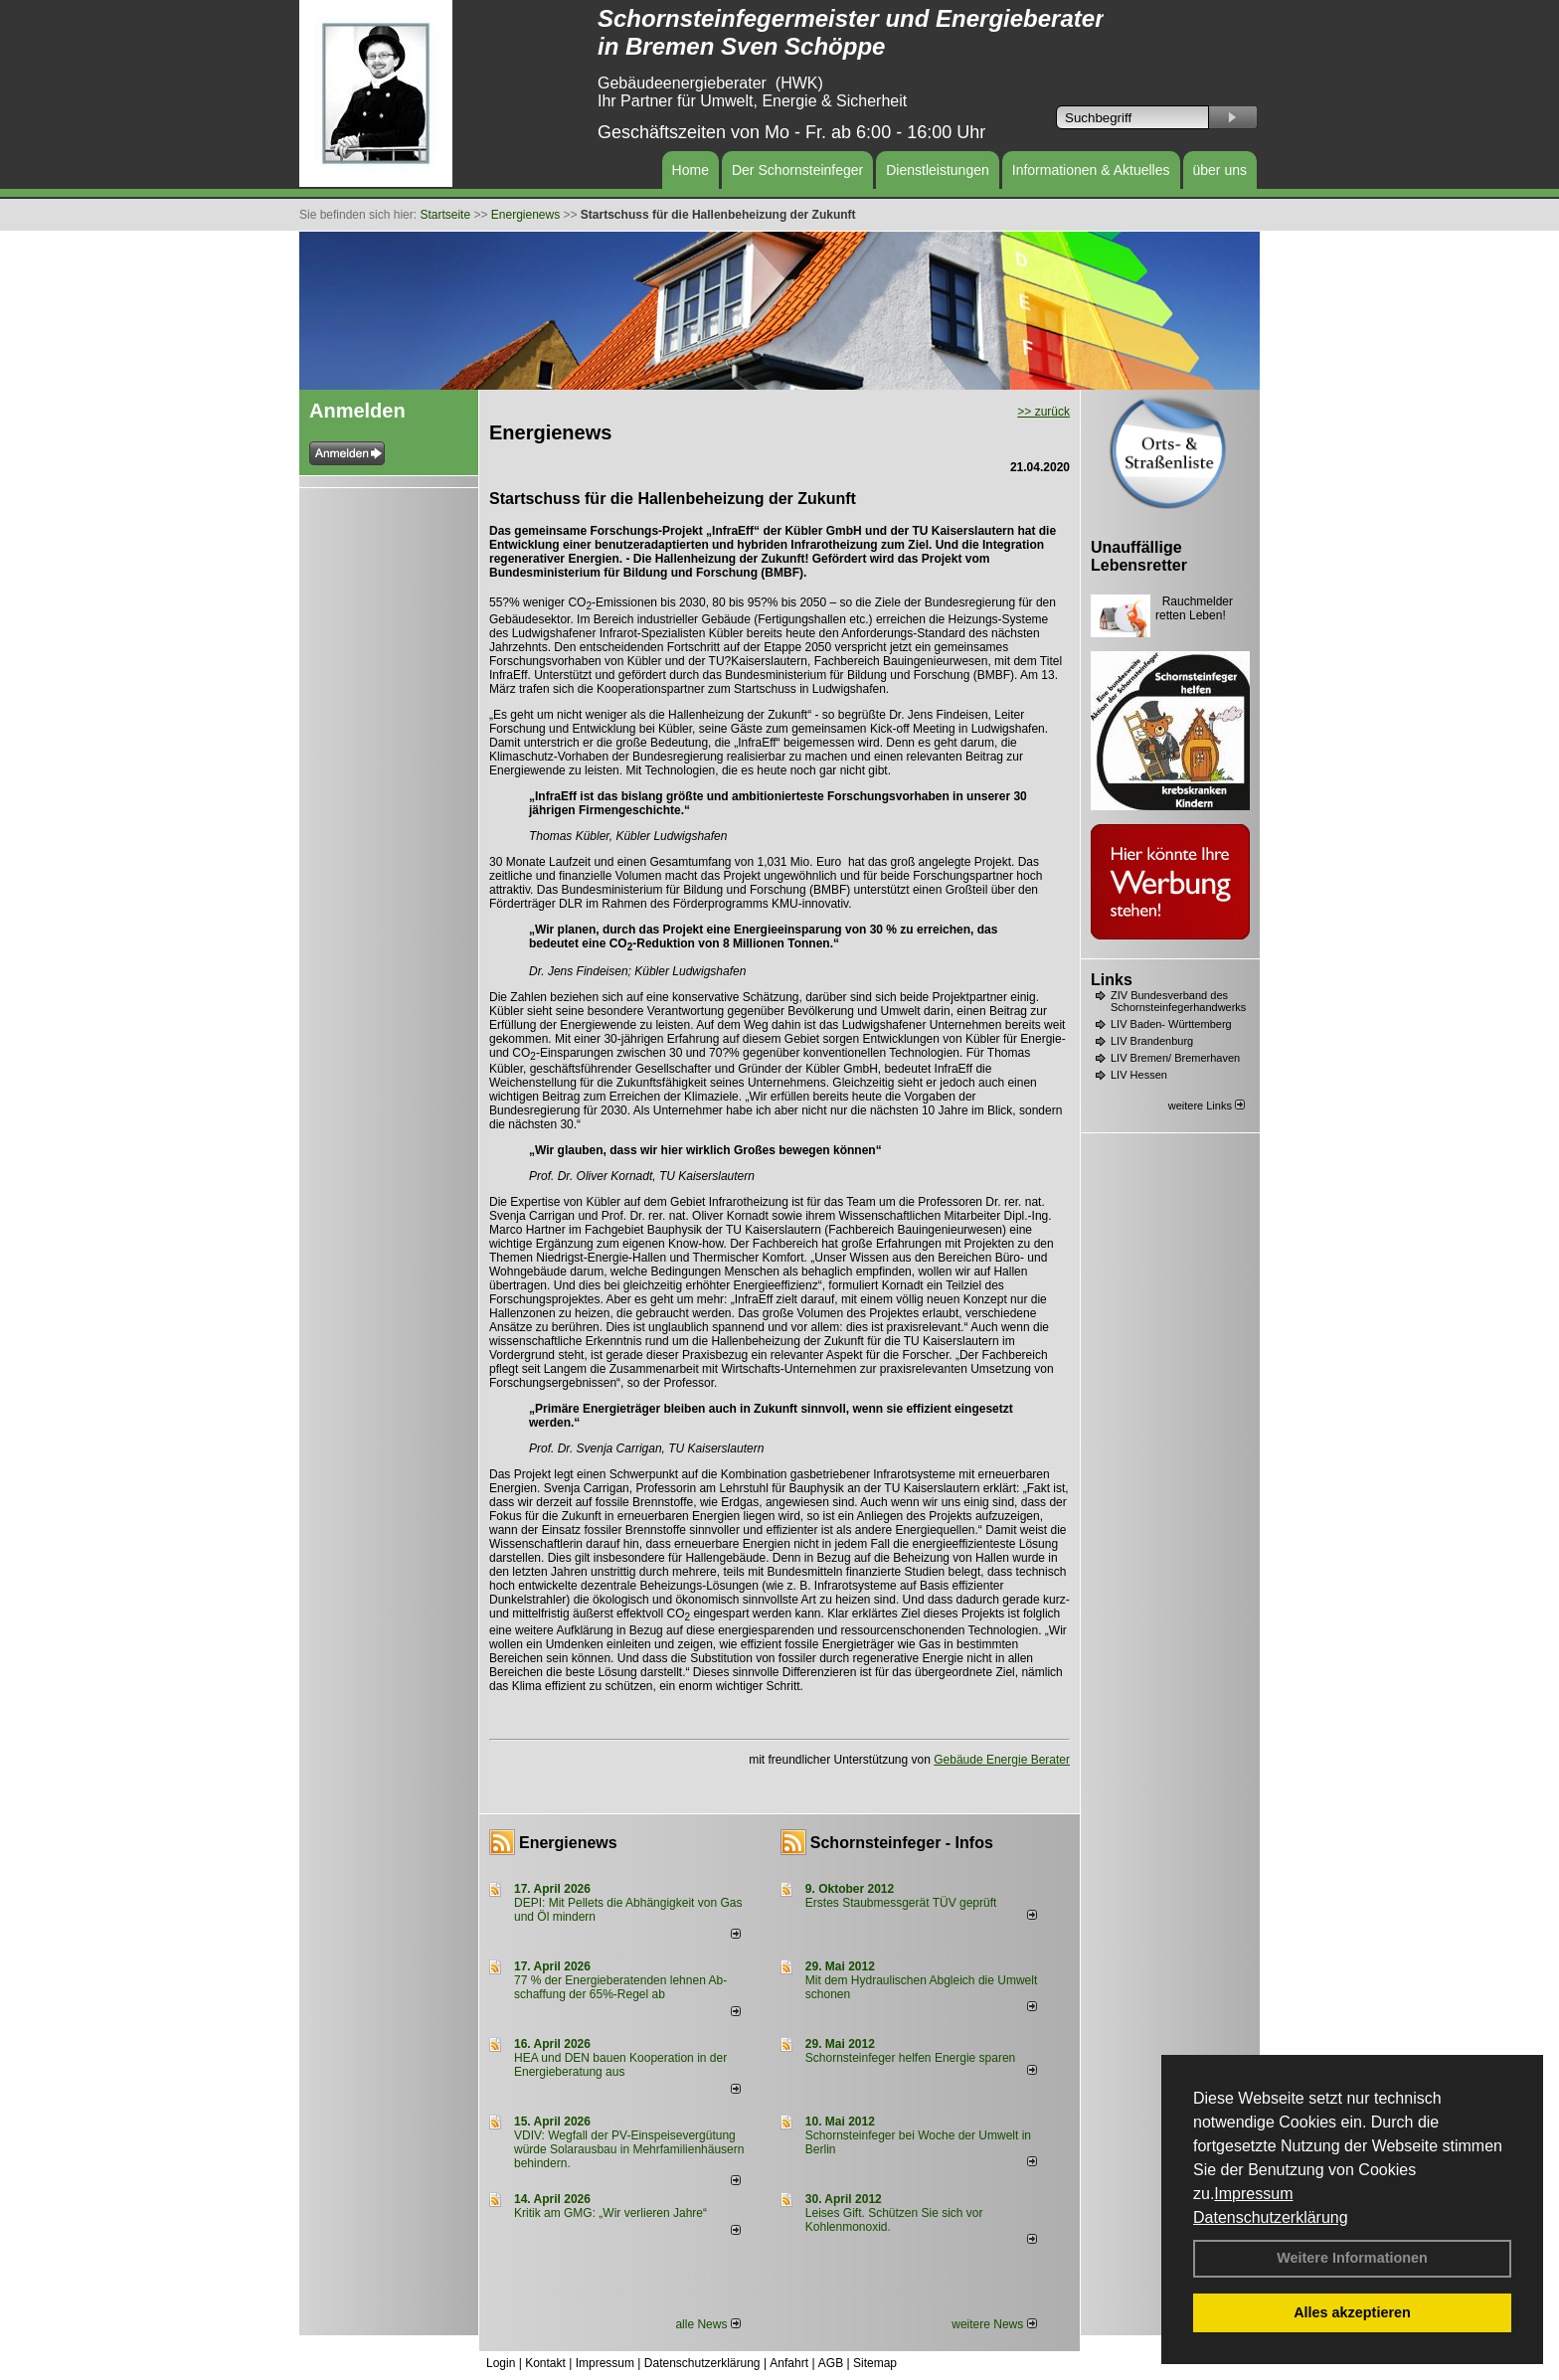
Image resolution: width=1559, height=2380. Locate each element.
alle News (707, 2324)
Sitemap (875, 2363)
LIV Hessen (1139, 1075)
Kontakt (545, 2363)
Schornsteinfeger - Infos (901, 1842)
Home (690, 170)
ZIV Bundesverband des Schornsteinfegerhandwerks (1178, 1001)
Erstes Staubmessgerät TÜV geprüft (901, 1903)
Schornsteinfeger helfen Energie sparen (910, 2058)
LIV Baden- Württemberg (1171, 1024)
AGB (830, 2363)
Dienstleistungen (937, 170)
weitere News (994, 2324)
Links (1111, 979)
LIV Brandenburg (1152, 1041)
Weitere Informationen (1352, 2258)
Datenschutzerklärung (1270, 2217)
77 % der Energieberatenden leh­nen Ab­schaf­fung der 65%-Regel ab (620, 1987)
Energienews (568, 1842)
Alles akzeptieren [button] (1352, 2312)
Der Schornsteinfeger (797, 170)
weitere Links (1206, 1105)
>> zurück (1043, 412)
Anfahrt (789, 2363)
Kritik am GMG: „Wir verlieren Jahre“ (610, 2213)
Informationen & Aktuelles (1091, 170)
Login (500, 2363)
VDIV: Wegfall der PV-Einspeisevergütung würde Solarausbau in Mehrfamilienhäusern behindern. (629, 2149)
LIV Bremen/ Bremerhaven (1175, 1058)
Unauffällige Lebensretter (1139, 556)
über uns (1220, 170)
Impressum (1253, 2193)
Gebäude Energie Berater (1002, 1760)
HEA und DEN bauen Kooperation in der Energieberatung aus (620, 2065)
